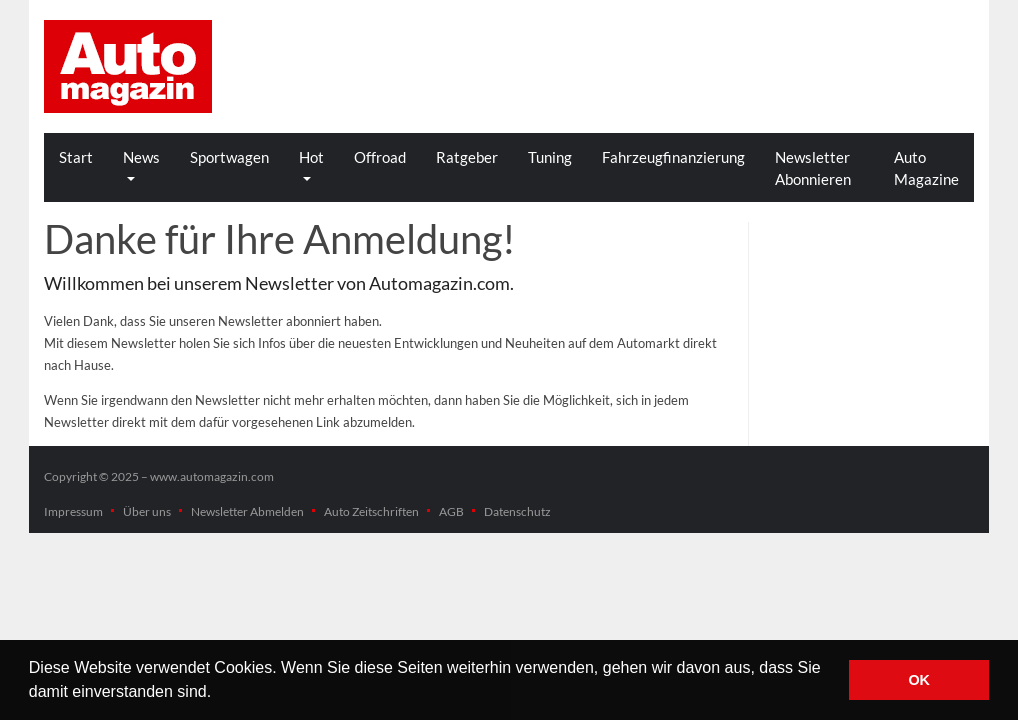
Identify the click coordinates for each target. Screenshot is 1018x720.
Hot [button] (311, 157)
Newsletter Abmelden (247, 511)
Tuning (550, 157)
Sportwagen (229, 157)
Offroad (380, 157)
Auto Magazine (926, 168)
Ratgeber (467, 157)
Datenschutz (517, 511)
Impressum (73, 511)
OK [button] (919, 680)
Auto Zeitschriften (371, 511)
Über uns (147, 511)
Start (76, 157)
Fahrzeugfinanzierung (673, 157)
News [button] (141, 157)
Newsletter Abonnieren (813, 168)
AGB (451, 511)
